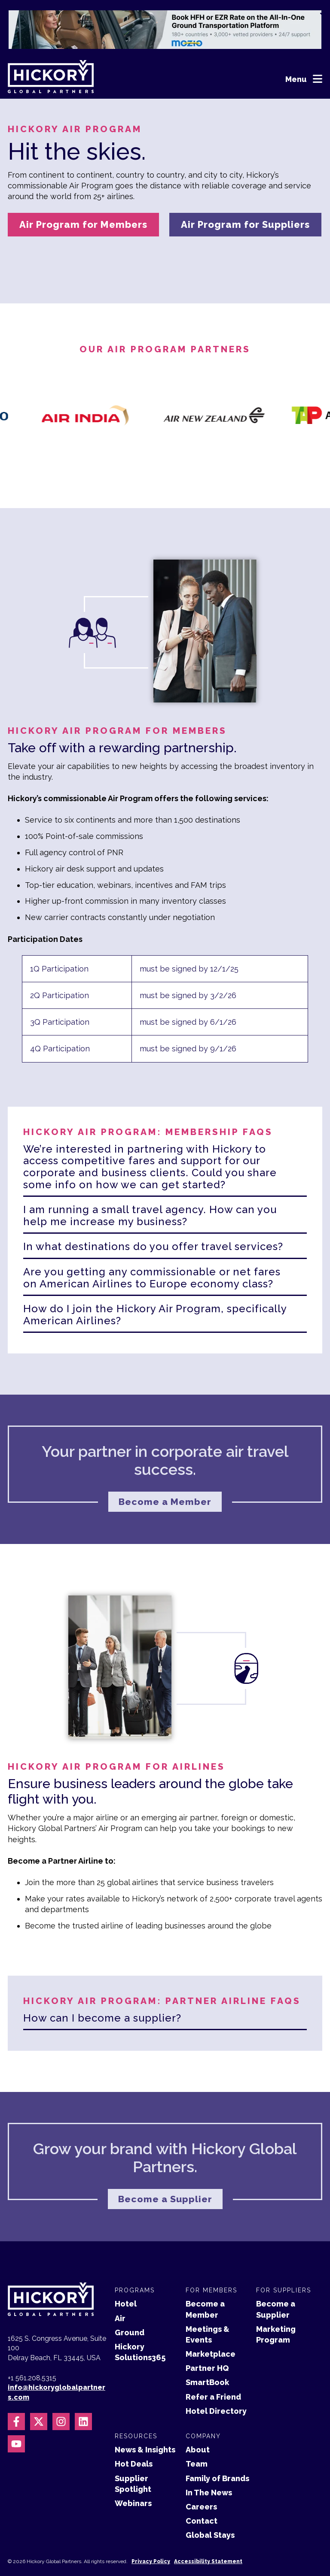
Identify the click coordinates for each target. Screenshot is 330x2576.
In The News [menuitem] (209, 2462)
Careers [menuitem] (201, 2476)
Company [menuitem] (203, 2406)
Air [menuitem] (120, 2287)
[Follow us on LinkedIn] (83, 2391)
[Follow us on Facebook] (16, 2391)
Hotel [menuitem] (126, 2273)
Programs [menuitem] (135, 2260)
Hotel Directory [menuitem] (216, 2380)
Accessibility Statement (208, 2531)
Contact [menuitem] (201, 2490)
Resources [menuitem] (136, 2406)
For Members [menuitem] (211, 2260)
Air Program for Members (83, 224)
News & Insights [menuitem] (145, 2419)
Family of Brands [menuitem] (217, 2447)
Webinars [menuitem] (133, 2473)
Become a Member (165, 1471)
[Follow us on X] (38, 2391)
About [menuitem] (198, 2419)
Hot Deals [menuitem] (134, 2433)
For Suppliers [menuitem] (283, 2260)
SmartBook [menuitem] (207, 2352)
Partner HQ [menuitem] (207, 2338)
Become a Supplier (165, 2168)
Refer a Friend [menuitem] (213, 2366)
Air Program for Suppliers (245, 224)
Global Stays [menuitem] (210, 2504)
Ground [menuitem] (129, 2302)
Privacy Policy (150, 2531)
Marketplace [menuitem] (210, 2323)
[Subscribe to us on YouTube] (16, 2413)
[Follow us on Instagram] (61, 2391)
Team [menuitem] (197, 2433)
